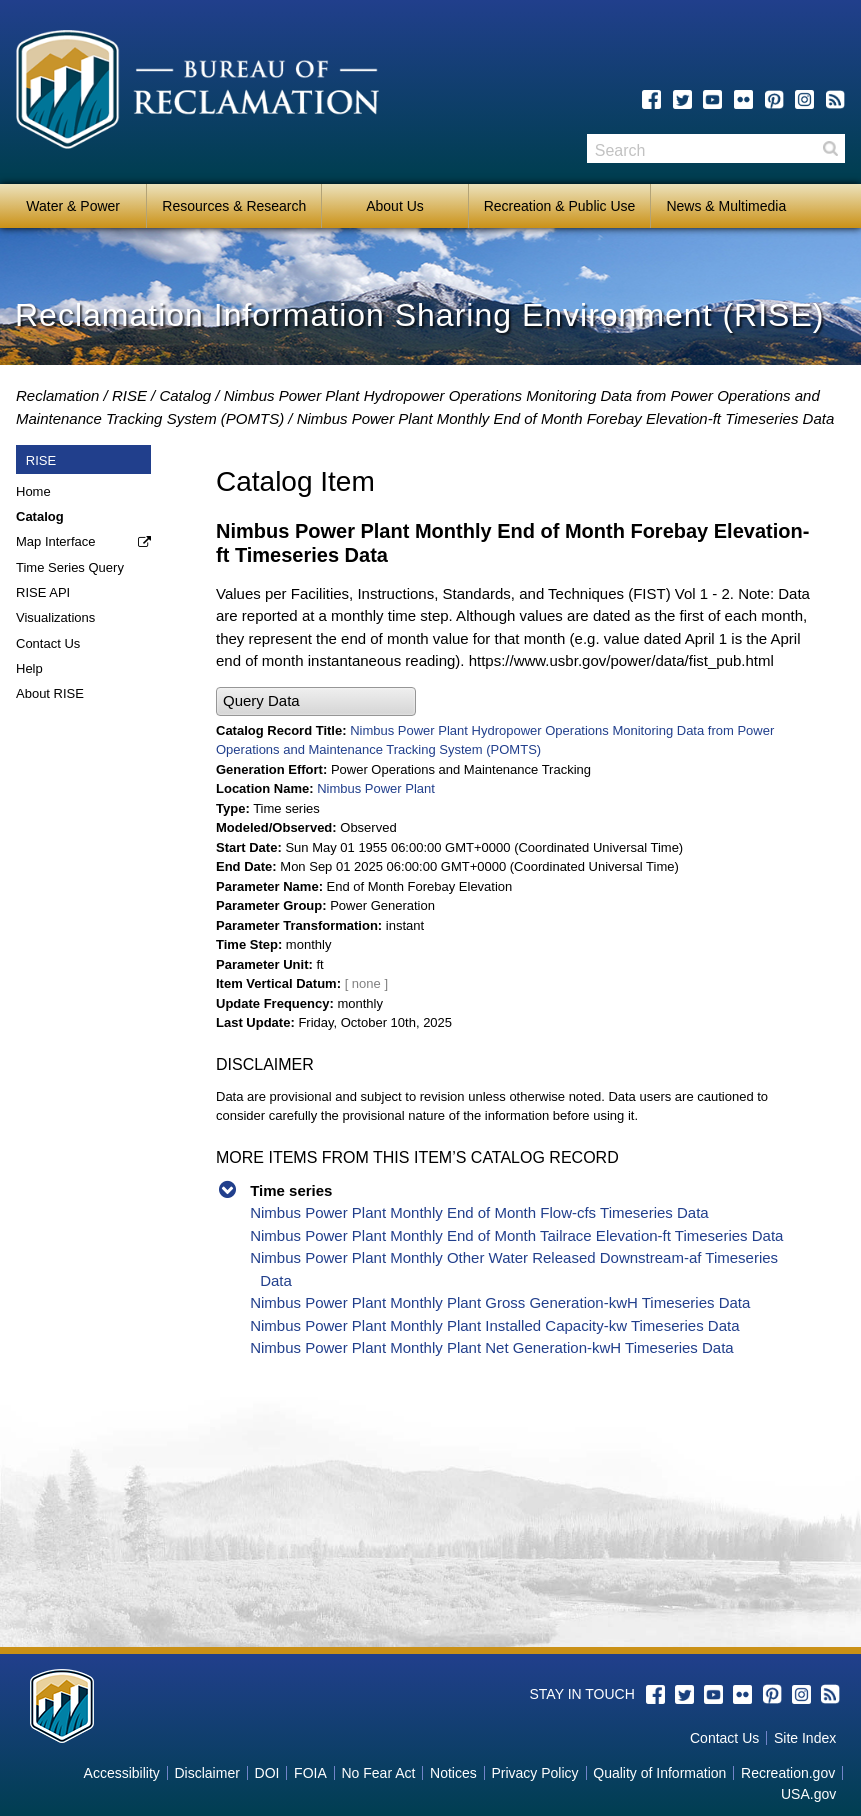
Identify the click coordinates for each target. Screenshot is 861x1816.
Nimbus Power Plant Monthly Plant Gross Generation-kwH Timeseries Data (500, 1302)
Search (830, 148)
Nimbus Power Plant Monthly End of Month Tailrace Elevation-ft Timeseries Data (516, 1235)
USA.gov (808, 1794)
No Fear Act (378, 1773)
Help (29, 668)
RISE (129, 395)
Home (33, 491)
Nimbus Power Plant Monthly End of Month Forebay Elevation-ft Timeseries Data (566, 418)
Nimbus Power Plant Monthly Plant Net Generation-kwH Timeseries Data (492, 1347)
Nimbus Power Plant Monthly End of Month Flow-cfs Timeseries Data (479, 1212)
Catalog (185, 395)
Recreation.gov (788, 1773)
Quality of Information (659, 1773)
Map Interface (56, 541)
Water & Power (73, 206)
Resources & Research (234, 206)
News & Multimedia (726, 206)
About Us (395, 206)
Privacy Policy (534, 1773)
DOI (267, 1773)
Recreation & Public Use (560, 206)
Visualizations (55, 617)
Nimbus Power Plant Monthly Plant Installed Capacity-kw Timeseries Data (494, 1325)
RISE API (43, 592)
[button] (316, 701)
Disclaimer (207, 1773)
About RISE (50, 693)
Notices (453, 1773)
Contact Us (48, 643)
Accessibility (122, 1773)
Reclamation (57, 395)
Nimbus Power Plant (376, 788)
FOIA (310, 1773)
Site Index (805, 1738)
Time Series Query (70, 567)
